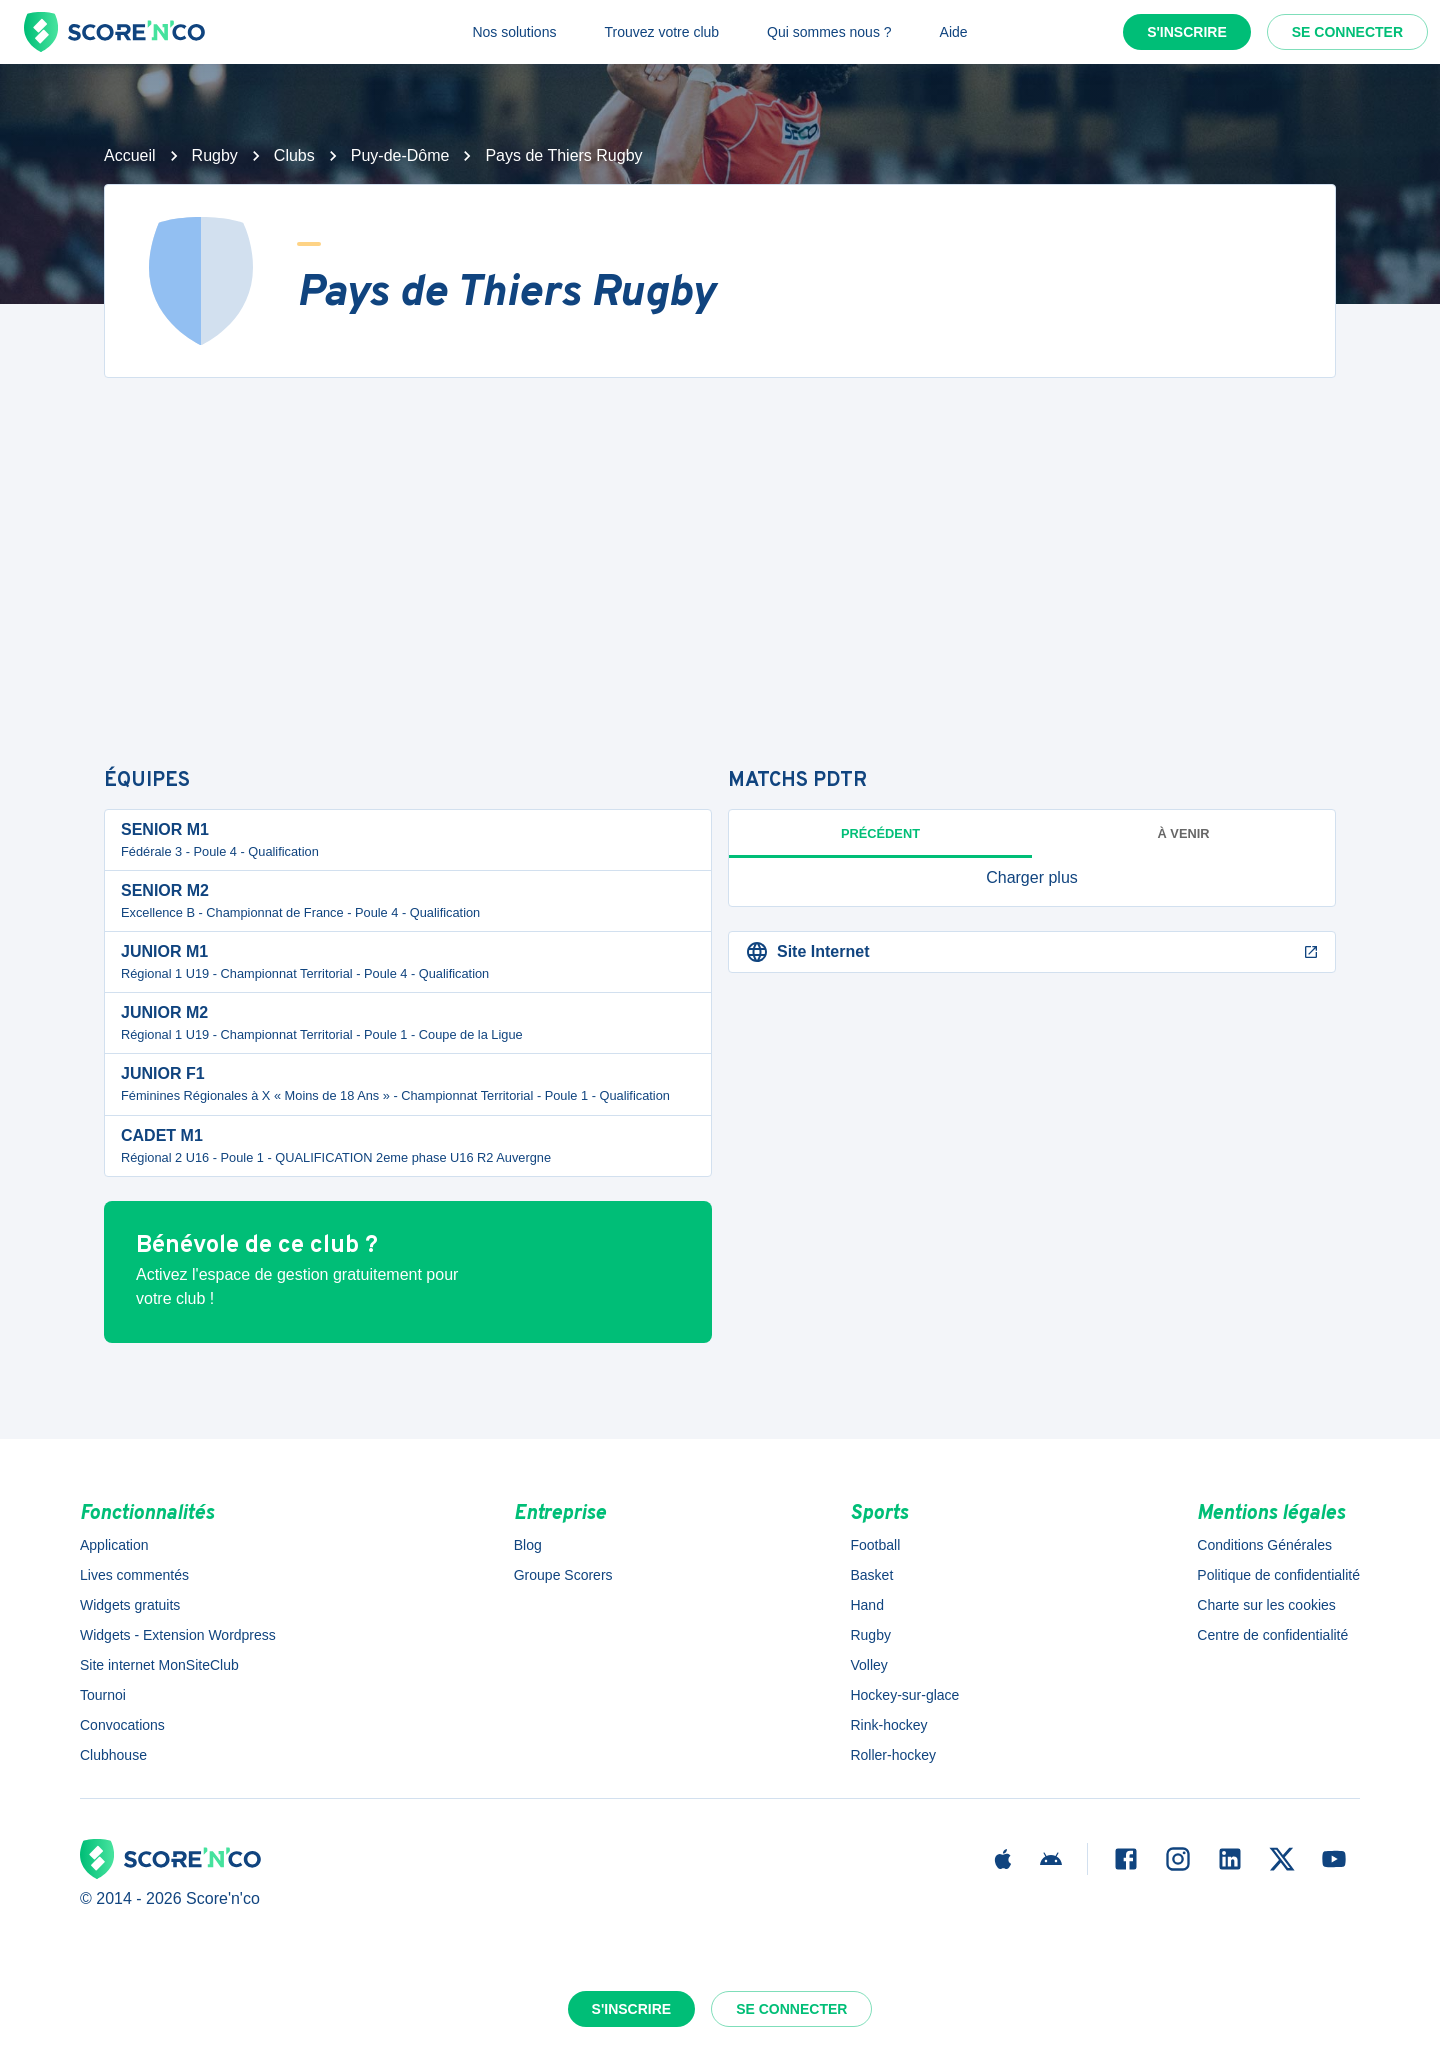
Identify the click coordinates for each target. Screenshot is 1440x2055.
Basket (871, 1575)
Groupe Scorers (563, 1575)
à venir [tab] (1184, 833)
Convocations (122, 1725)
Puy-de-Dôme (400, 155)
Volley (868, 1665)
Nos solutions (514, 32)
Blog (528, 1545)
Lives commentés (134, 1575)
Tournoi (103, 1695)
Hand (866, 1605)
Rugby (215, 155)
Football (875, 1545)
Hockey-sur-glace (904, 1695)
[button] (1032, 878)
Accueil (130, 155)
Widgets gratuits (130, 1605)
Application (114, 1545)
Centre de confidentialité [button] (1272, 1635)
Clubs (294, 155)
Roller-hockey (893, 1755)
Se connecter (1347, 32)
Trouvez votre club (661, 32)
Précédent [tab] (880, 833)
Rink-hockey (888, 1725)
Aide (954, 32)
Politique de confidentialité (1278, 1575)
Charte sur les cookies (1266, 1605)
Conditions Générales (1264, 1545)
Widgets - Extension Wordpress (178, 1635)
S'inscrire (1187, 32)
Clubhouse (113, 1755)
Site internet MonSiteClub (159, 1665)
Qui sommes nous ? (829, 32)
